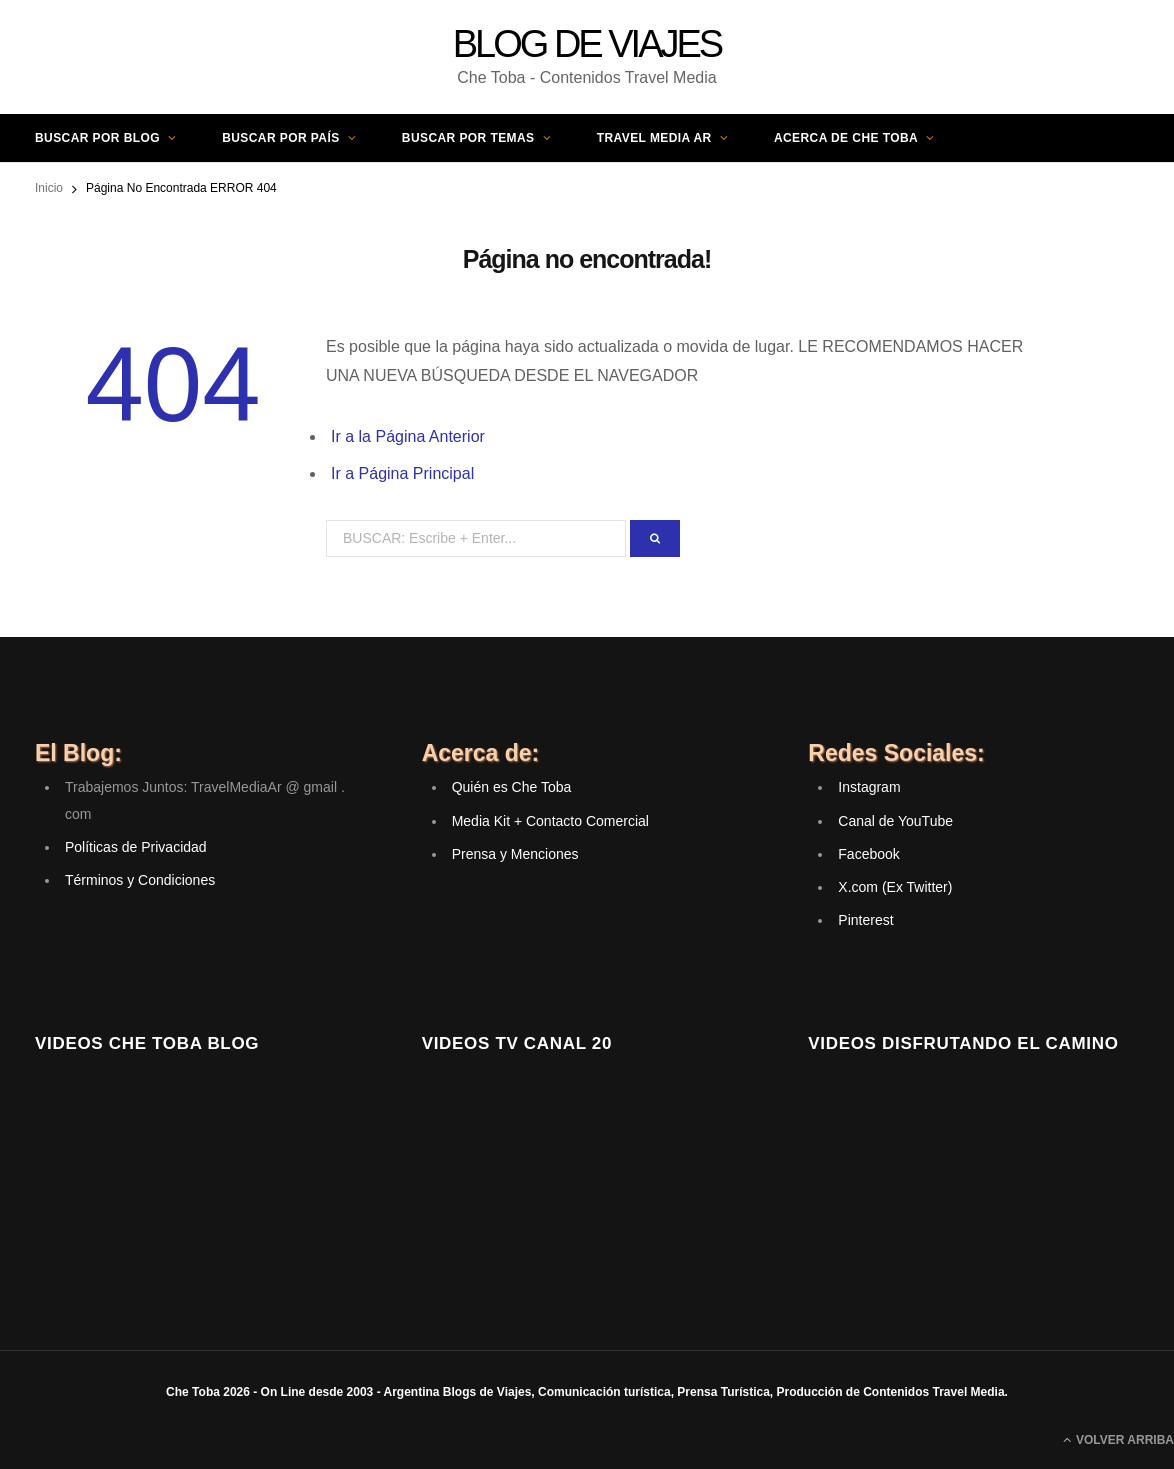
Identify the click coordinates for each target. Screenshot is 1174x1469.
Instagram (869, 787)
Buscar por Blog (97, 138)
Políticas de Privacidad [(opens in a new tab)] (136, 847)
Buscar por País (280, 138)
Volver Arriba (1118, 1440)
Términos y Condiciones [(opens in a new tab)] (140, 880)
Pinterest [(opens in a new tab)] (865, 920)
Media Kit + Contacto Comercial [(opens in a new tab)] (550, 821)
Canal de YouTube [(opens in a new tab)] (895, 821)
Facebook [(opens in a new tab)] (868, 854)
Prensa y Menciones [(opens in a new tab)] (515, 854)
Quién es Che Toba (512, 787)
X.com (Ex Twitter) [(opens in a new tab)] (895, 887)
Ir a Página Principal (402, 473)
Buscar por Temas (468, 138)
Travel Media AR (654, 138)
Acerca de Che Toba (846, 138)
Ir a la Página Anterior (408, 436)
